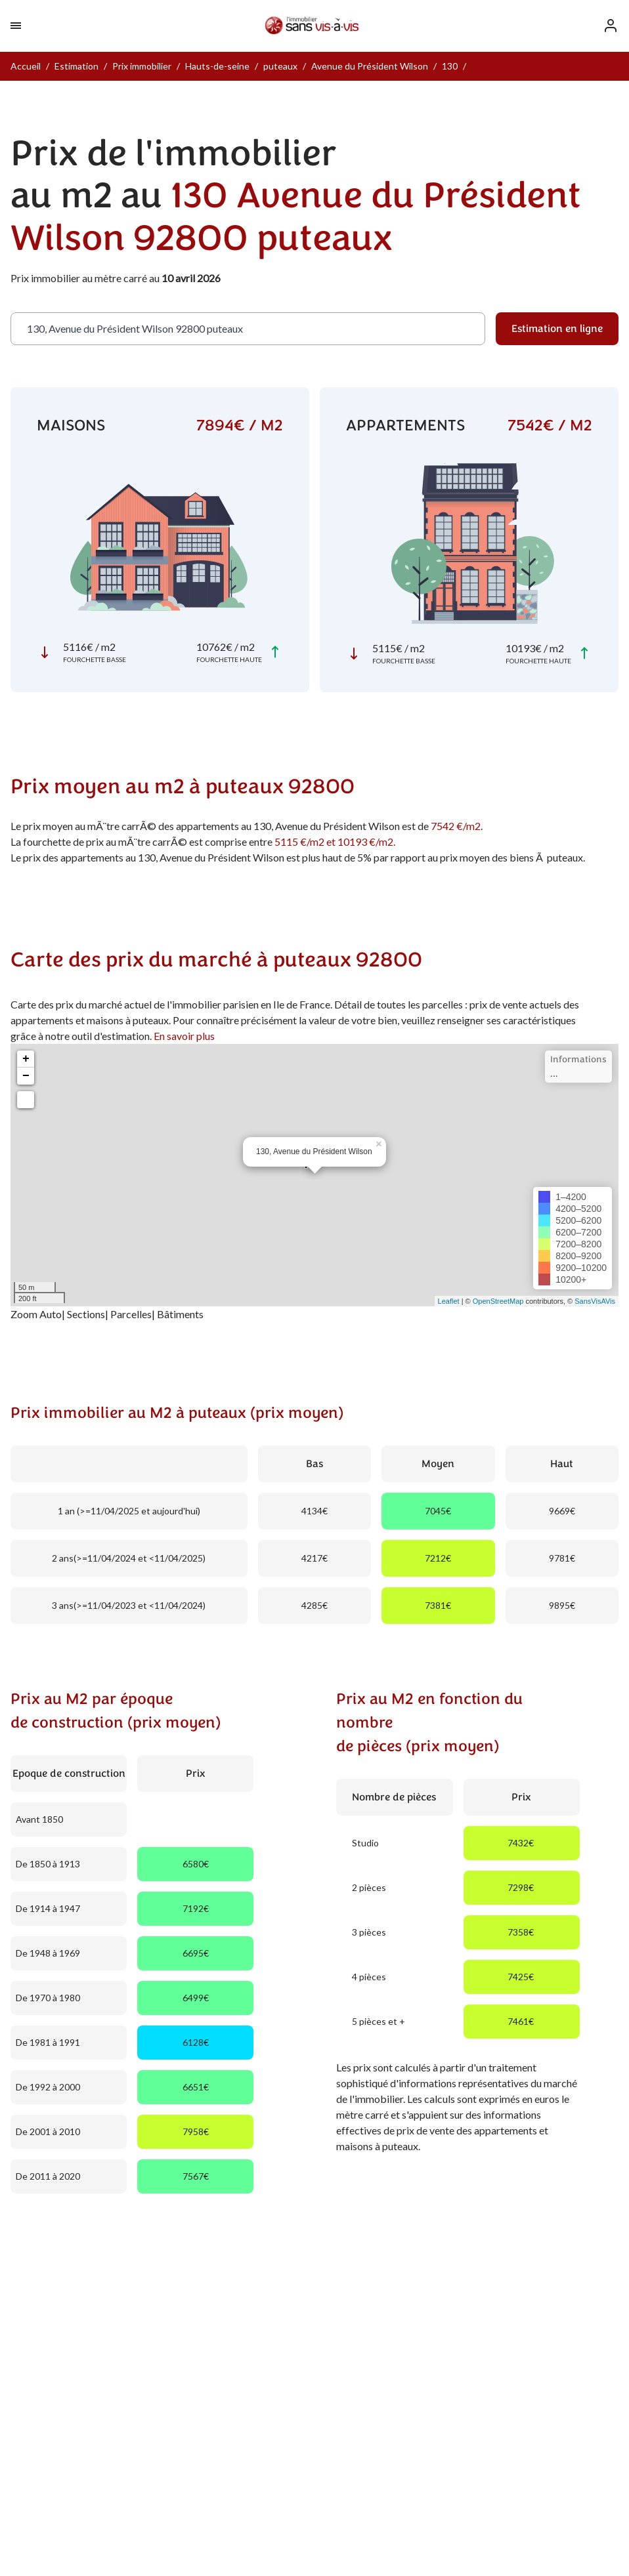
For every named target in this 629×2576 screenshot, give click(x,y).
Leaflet (449, 1301)
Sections (86, 1314)
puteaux (280, 66)
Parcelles (131, 1314)
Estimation (76, 66)
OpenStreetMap (498, 1301)
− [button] (26, 1076)
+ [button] (26, 1059)
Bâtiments (180, 1314)
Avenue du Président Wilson (369, 66)
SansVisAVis (595, 1301)
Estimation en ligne (557, 329)
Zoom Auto (36, 1314)
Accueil (26, 66)
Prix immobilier (141, 66)
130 (450, 66)
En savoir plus (184, 1035)
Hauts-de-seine (217, 66)
